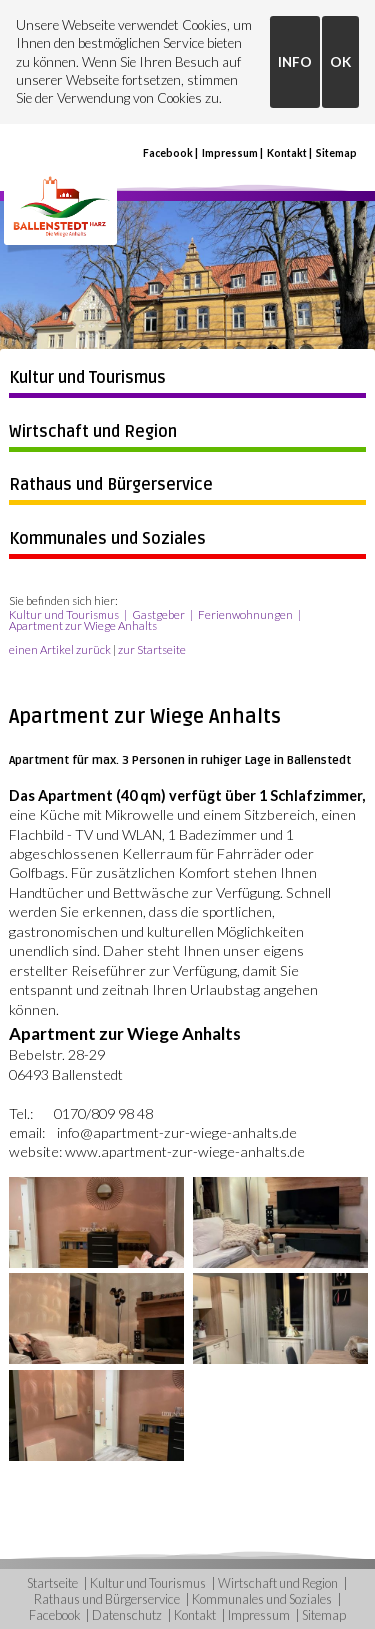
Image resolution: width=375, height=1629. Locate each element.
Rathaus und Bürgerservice (111, 485)
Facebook (168, 153)
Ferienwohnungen (245, 614)
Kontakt (287, 153)
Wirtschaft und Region (93, 432)
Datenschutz (127, 1615)
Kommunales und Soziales (107, 539)
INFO (295, 62)
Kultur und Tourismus (87, 378)
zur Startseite (152, 649)
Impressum (230, 153)
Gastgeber (158, 614)
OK (340, 62)
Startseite (52, 1583)
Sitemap (336, 153)
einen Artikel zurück (60, 649)
